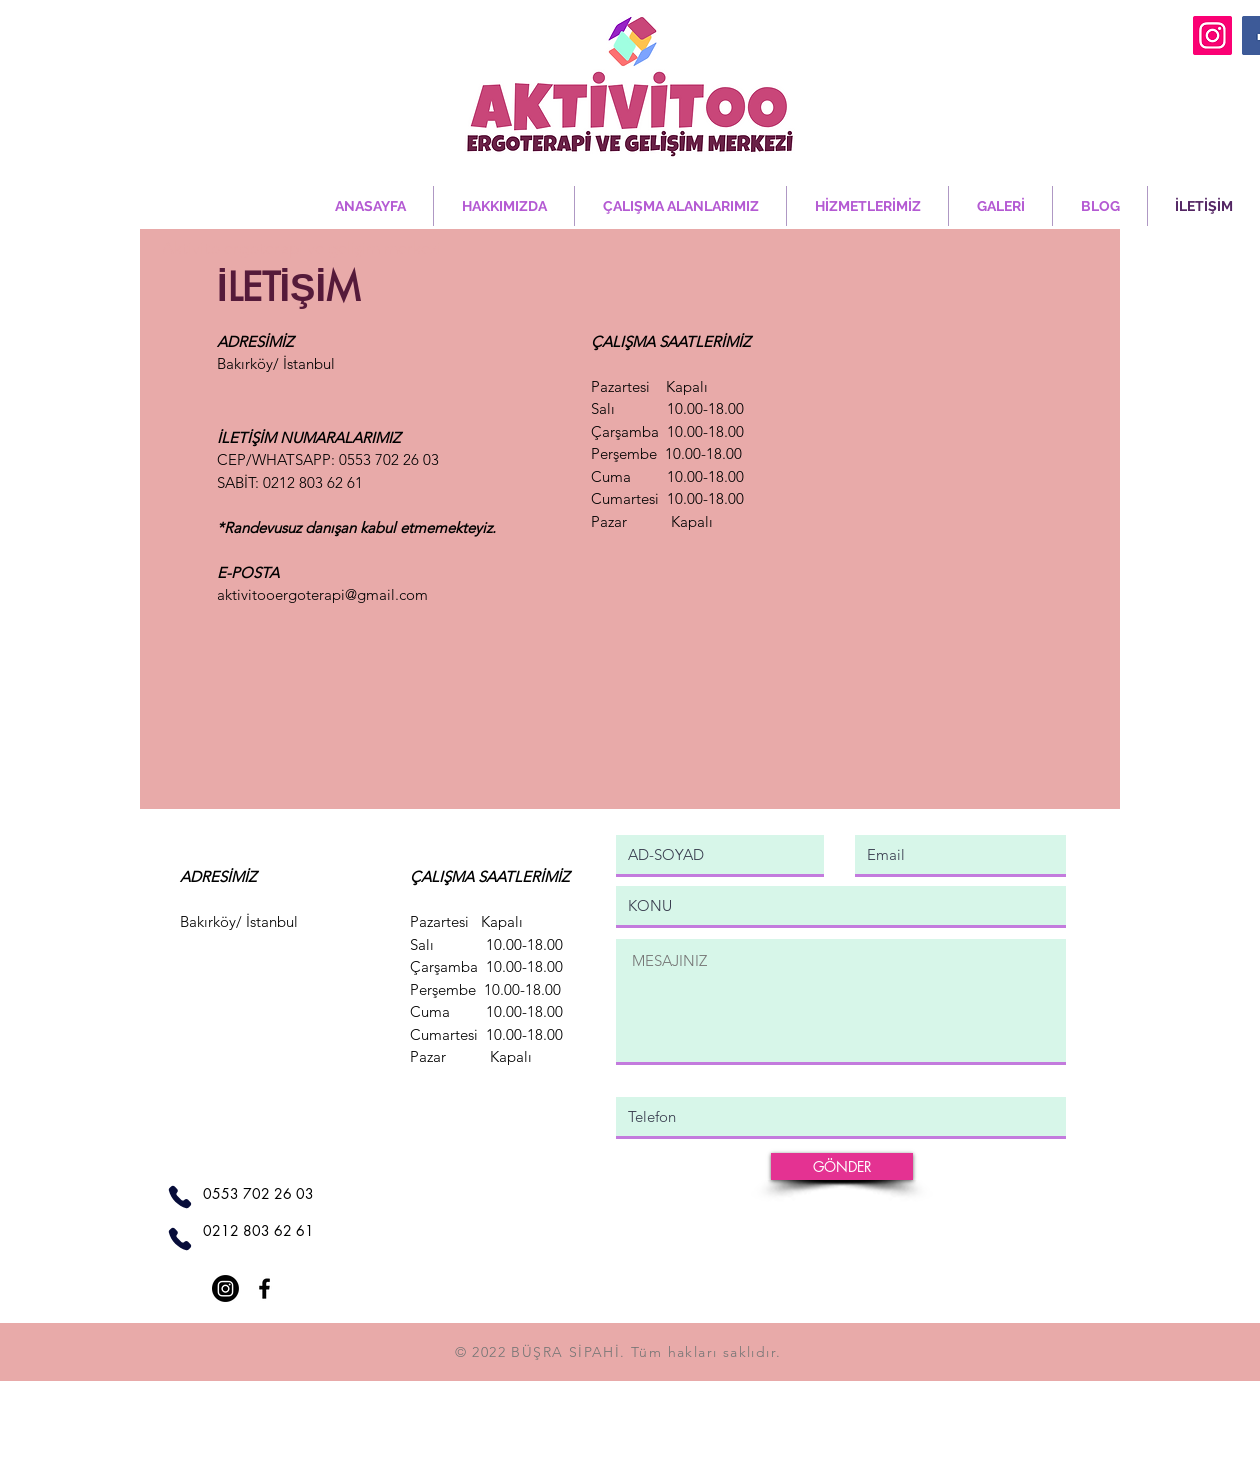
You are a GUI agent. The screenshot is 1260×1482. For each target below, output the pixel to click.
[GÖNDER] (842, 1166)
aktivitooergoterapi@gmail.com (322, 594)
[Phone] (180, 1197)
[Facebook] (264, 1288)
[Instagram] (1212, 35)
